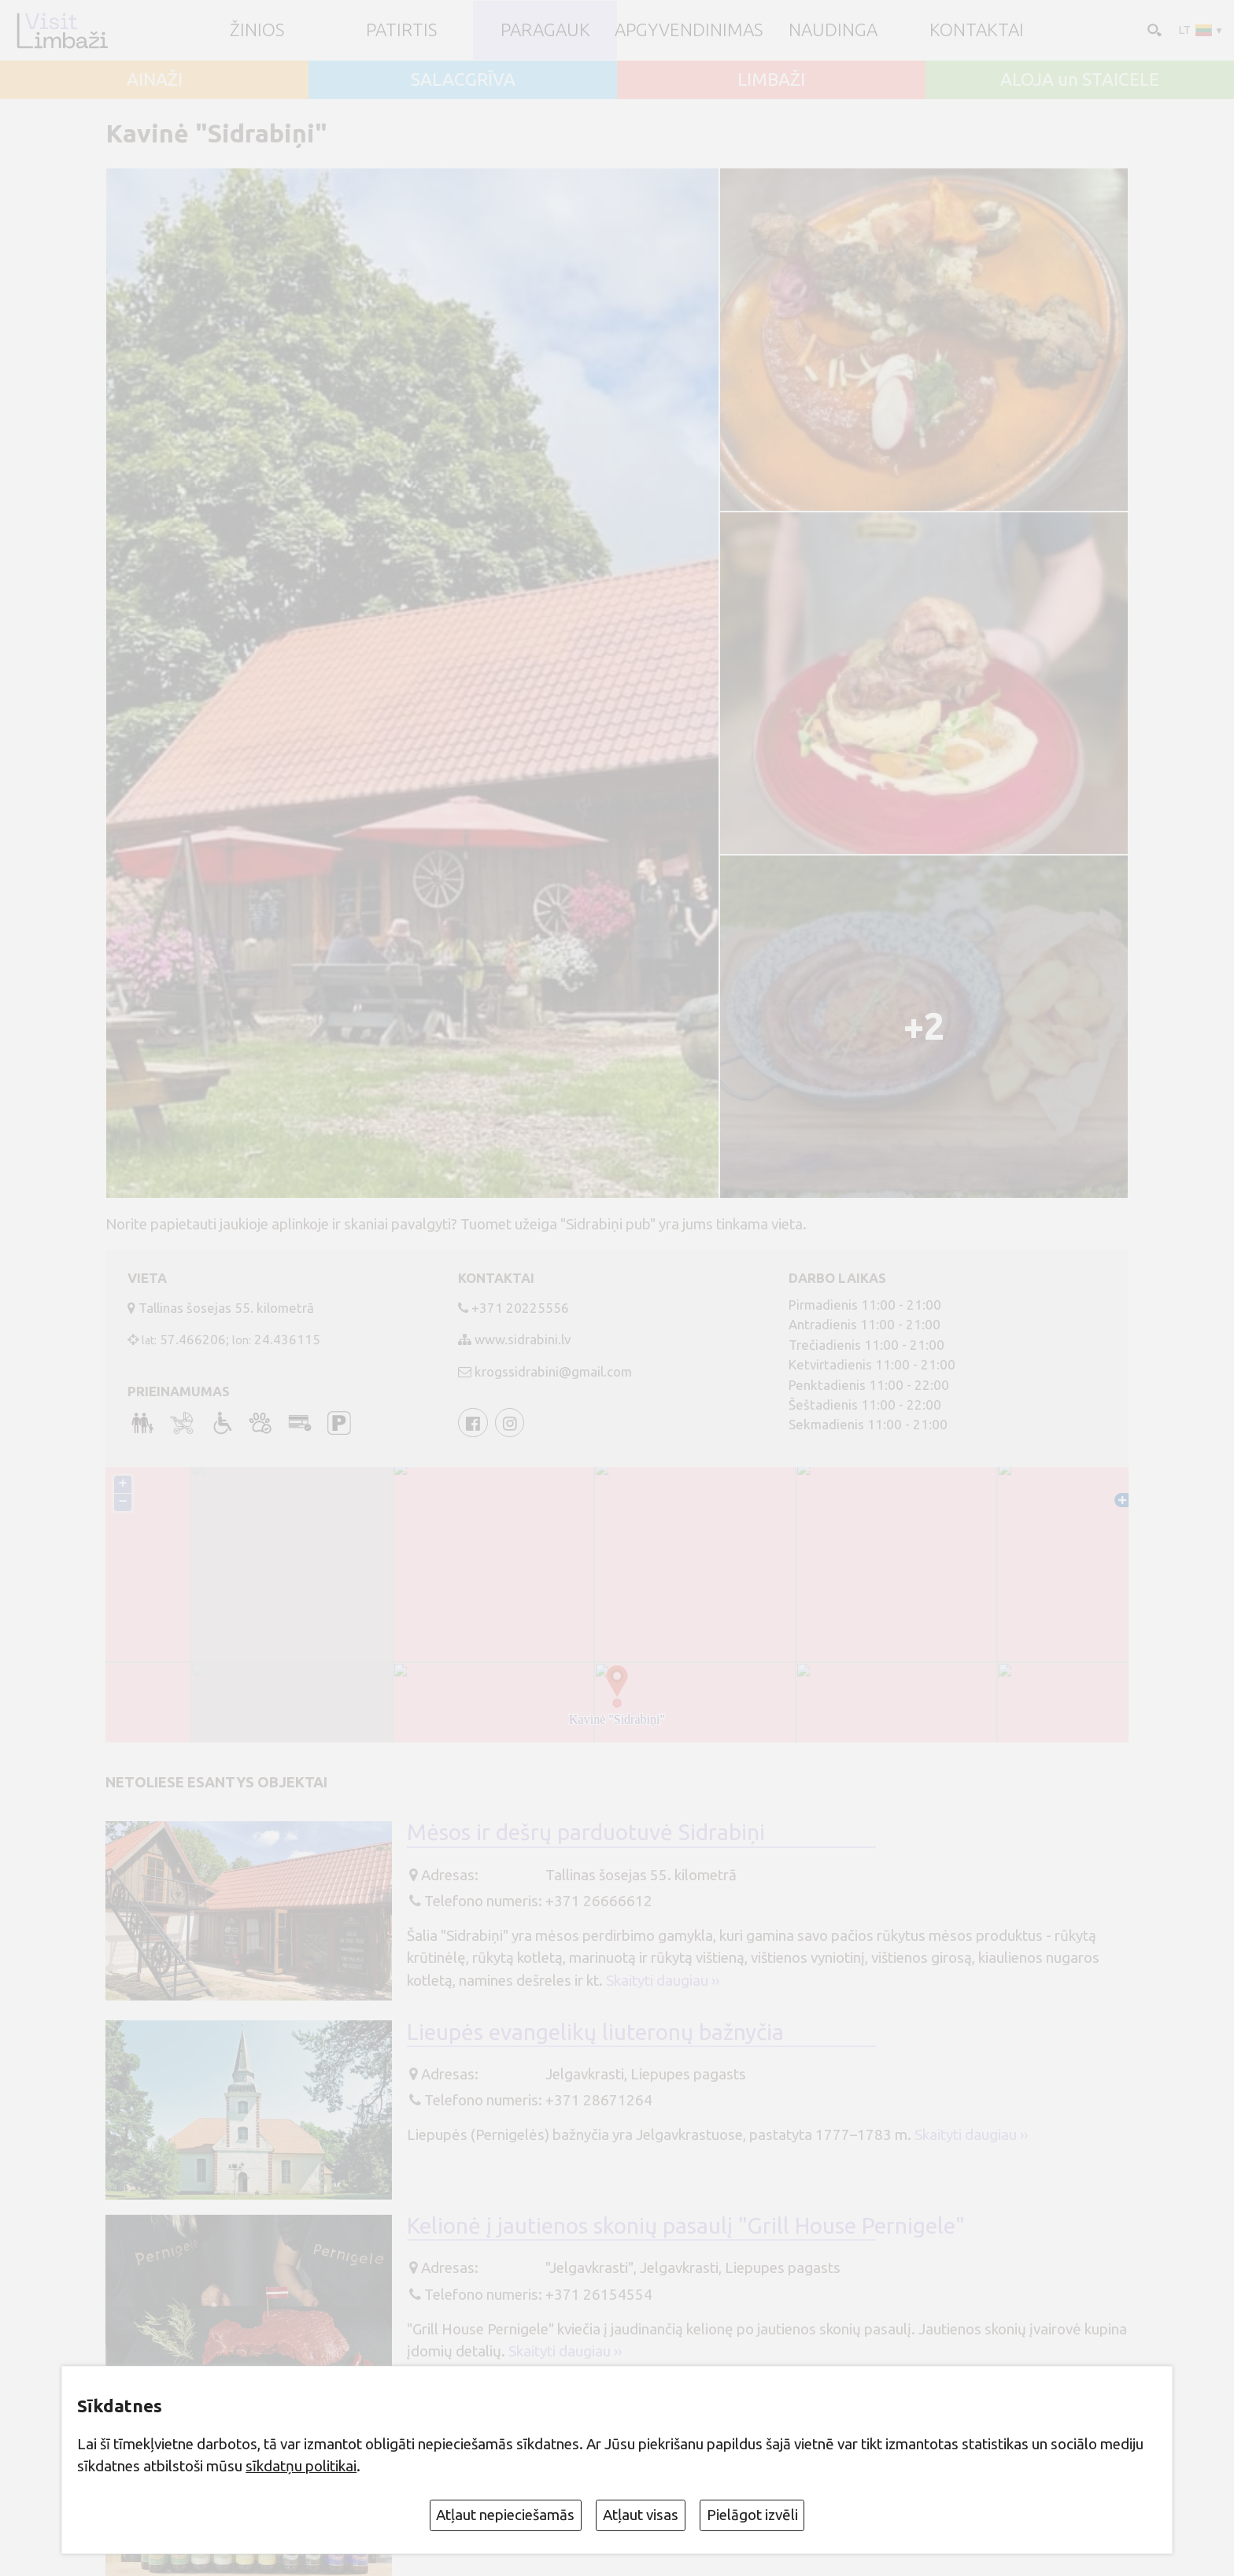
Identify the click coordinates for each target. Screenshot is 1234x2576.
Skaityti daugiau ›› (662, 1980)
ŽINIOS (257, 30)
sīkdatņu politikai (301, 2465)
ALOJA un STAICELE (1079, 80)
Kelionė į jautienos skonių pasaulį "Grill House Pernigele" (686, 2225)
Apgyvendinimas (689, 30)
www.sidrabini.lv (523, 1339)
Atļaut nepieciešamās (505, 2514)
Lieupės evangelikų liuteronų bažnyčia (595, 2032)
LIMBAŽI (771, 80)
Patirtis (401, 30)
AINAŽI (155, 80)
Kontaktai (976, 30)
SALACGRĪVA (463, 80)
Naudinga (833, 30)
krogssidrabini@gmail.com (553, 1371)
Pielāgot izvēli (752, 2514)
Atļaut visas (640, 2514)
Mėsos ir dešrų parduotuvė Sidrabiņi (586, 1832)
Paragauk (545, 30)
